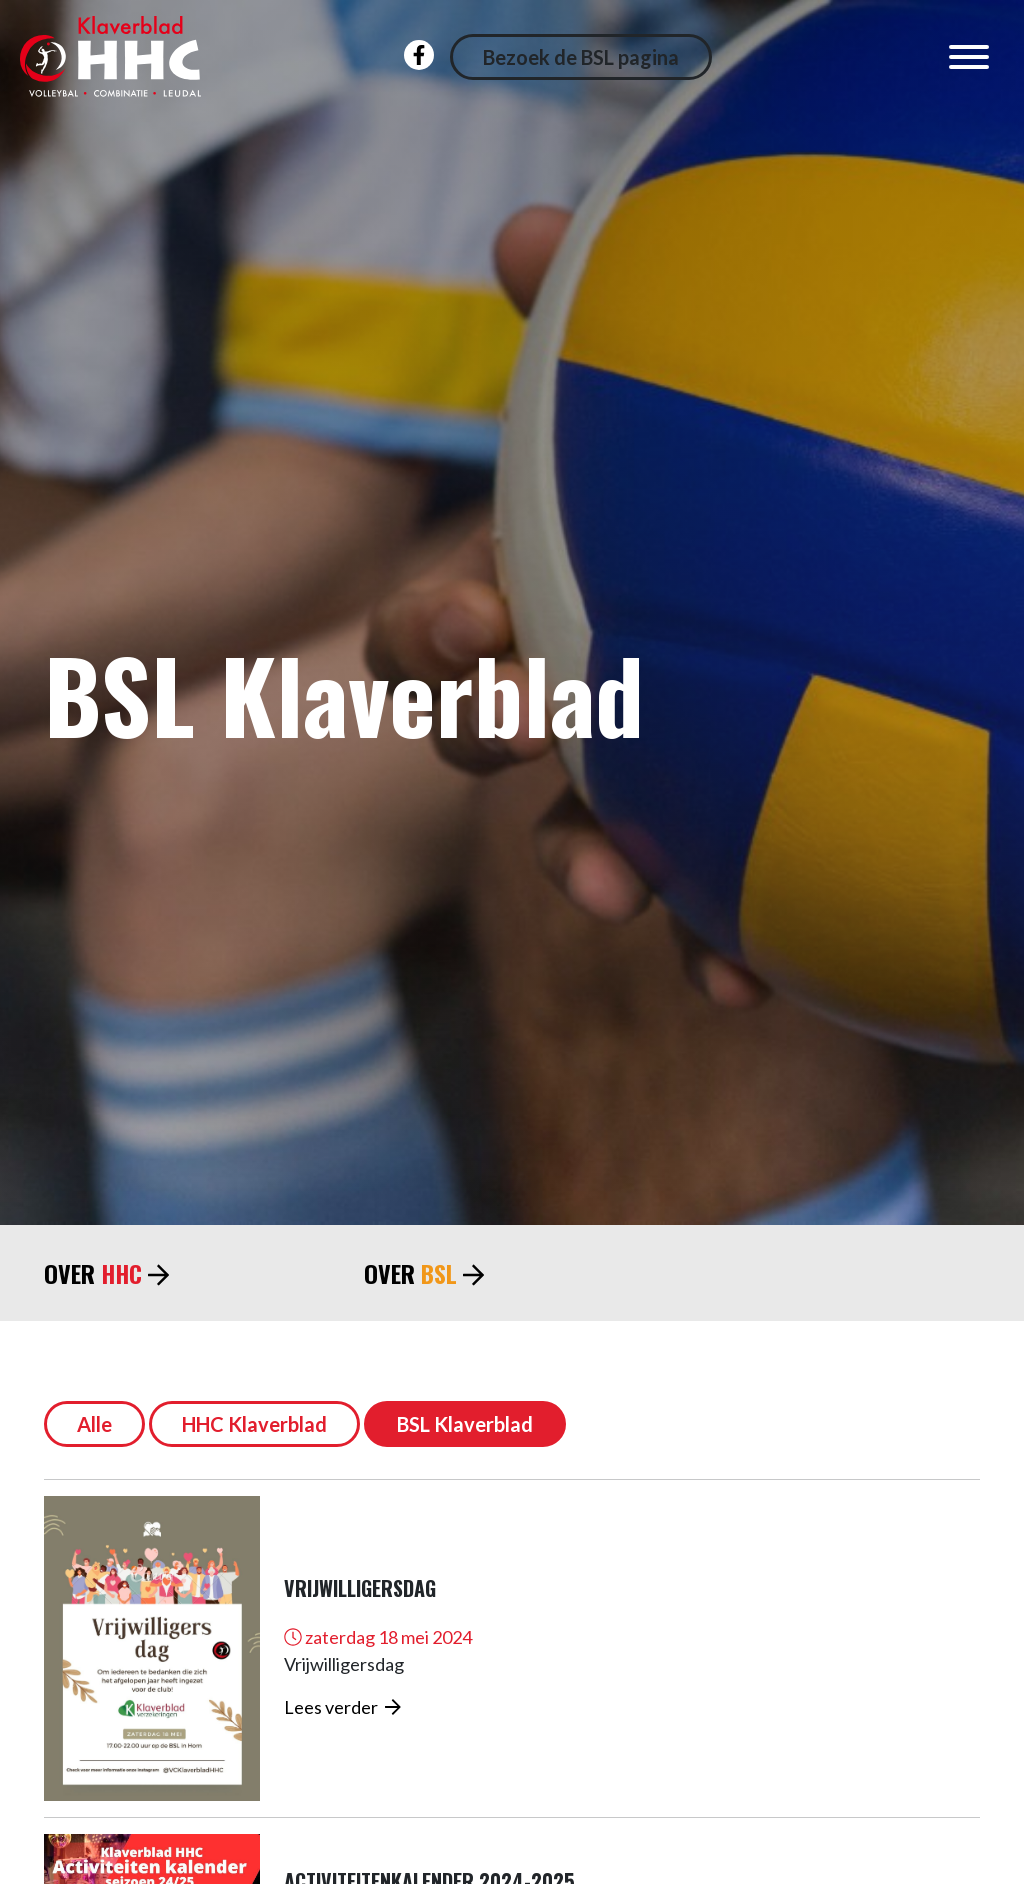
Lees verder (342, 1707)
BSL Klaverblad (465, 1424)
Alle (94, 1424)
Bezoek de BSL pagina (581, 57)
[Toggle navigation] (969, 57)
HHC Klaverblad (254, 1424)
